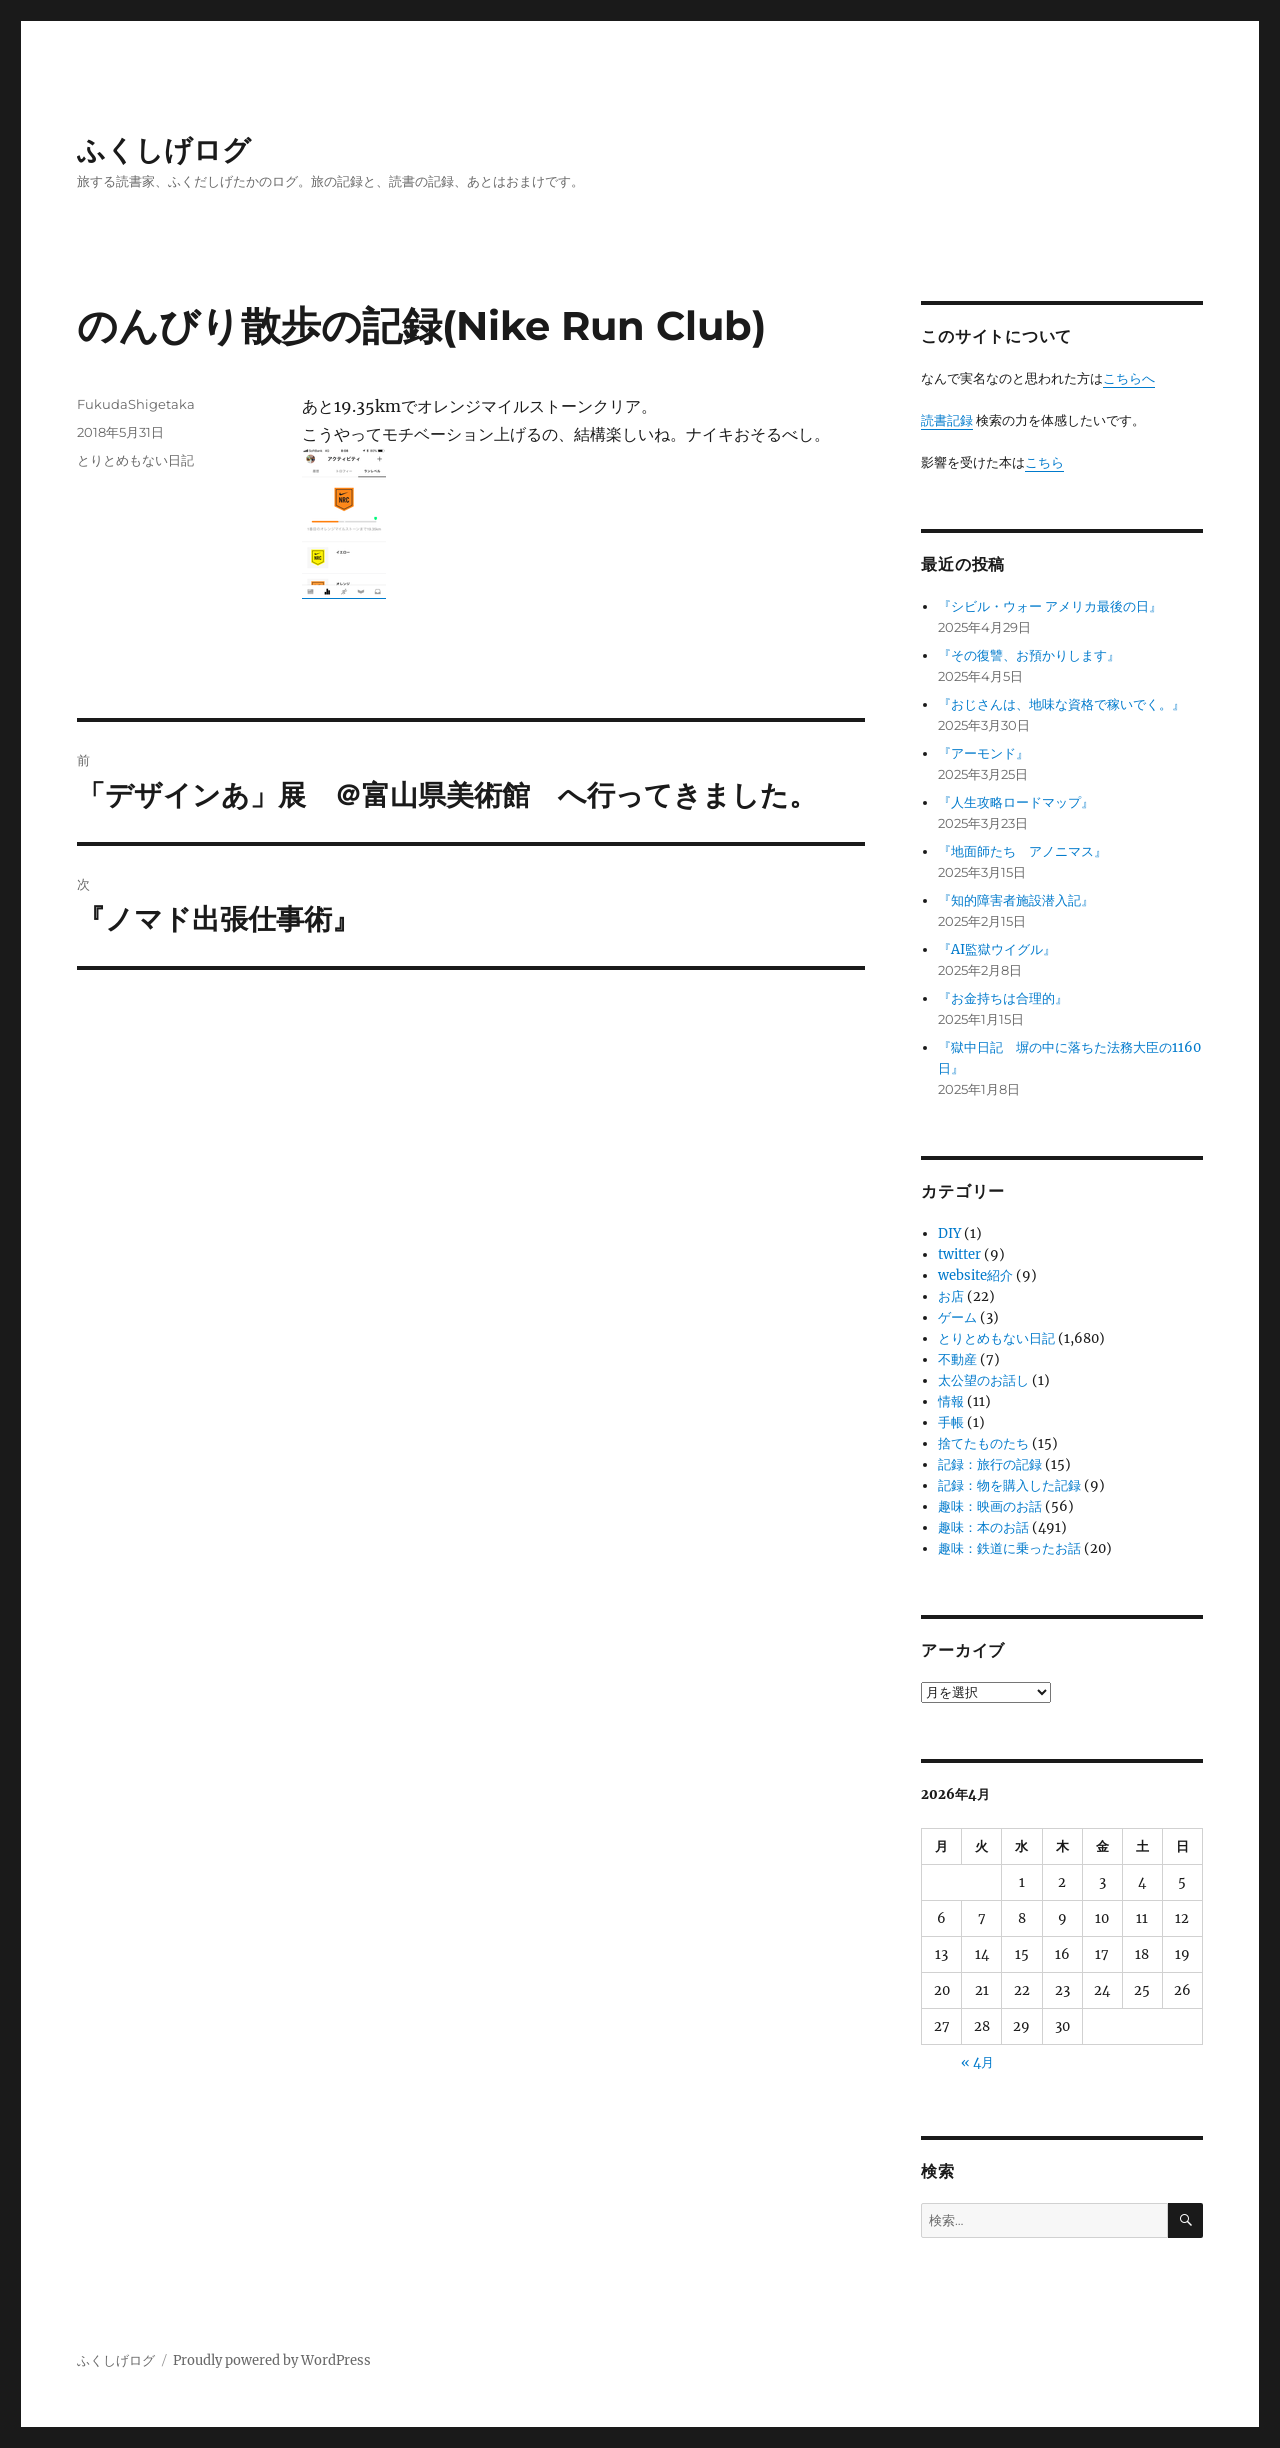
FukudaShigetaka (136, 404)
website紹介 (975, 1275)
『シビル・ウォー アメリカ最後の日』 (1050, 606)
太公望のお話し (983, 1380)
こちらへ (1129, 378)
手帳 (951, 1422)
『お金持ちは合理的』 (1003, 998)
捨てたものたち (983, 1443)
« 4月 (977, 2062)
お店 (951, 1296)
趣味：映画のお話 (990, 1506)
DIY (949, 1233)
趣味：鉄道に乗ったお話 (1009, 1548)
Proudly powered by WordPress (272, 2360)
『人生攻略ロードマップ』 (1016, 802)
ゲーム (957, 1317)
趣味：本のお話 (983, 1527)
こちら (1044, 462)
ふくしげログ (164, 150)
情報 (951, 1401)
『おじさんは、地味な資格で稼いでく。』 (1061, 704)
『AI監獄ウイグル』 (997, 949)
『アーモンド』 (983, 753)
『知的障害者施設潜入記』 (1016, 900)
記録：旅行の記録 (990, 1464)
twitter (959, 1254)
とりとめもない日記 (135, 460)
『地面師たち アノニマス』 (1022, 851)
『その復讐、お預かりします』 (1029, 655)
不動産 (957, 1359)
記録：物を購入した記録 (1009, 1485)
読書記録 (947, 420)
